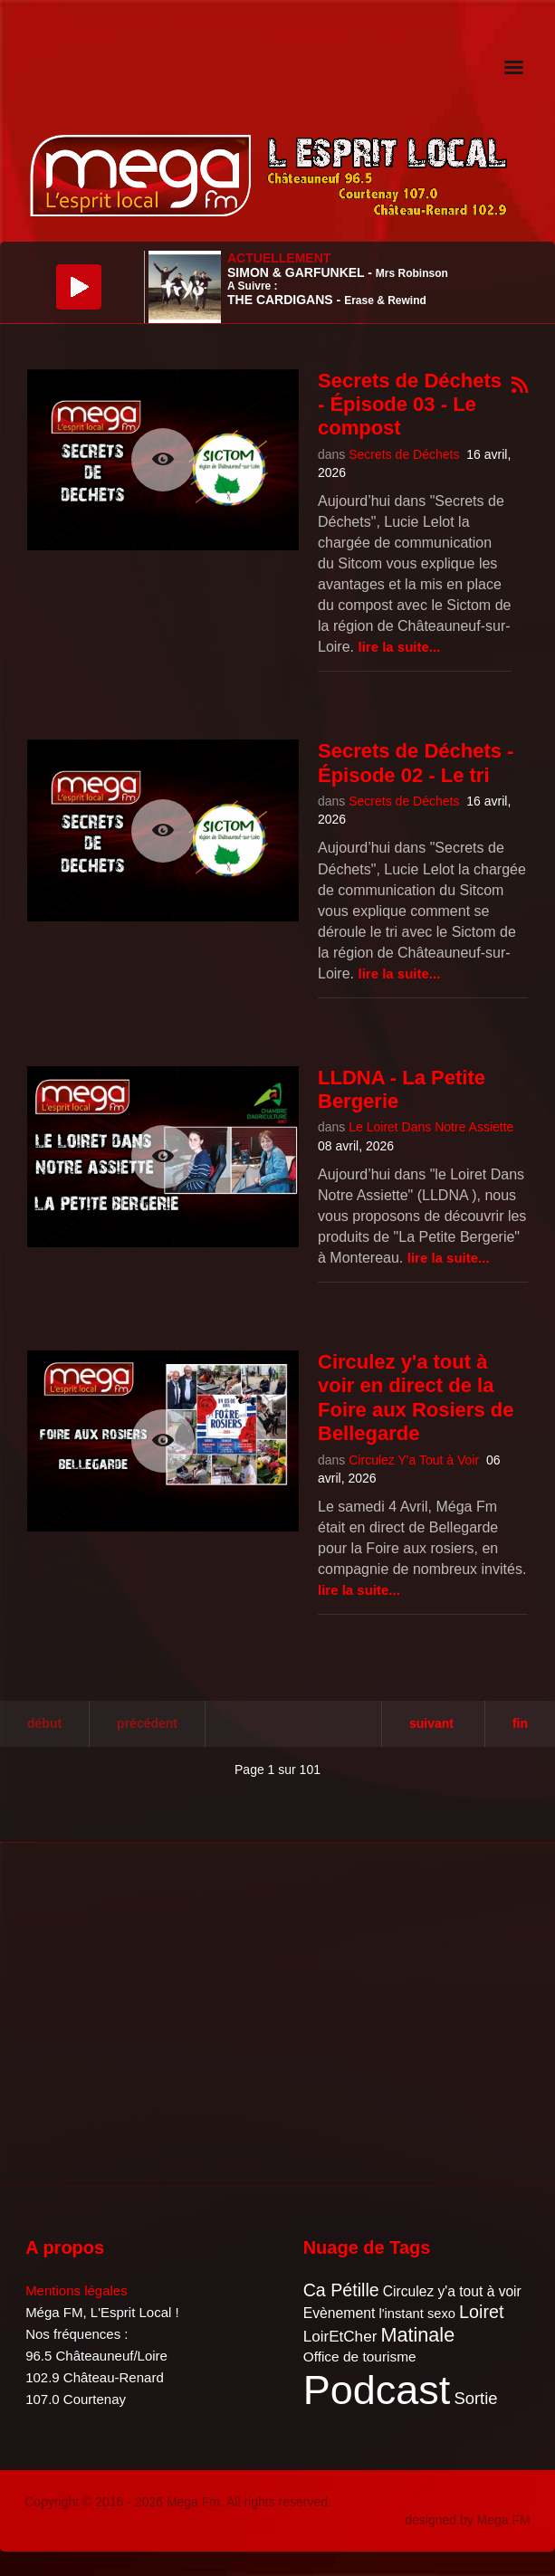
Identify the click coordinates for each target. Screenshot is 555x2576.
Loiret (481, 2312)
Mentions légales (76, 2290)
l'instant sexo (416, 2313)
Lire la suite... (399, 646)
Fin (520, 1723)
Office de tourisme (359, 2356)
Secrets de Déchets (404, 454)
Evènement (339, 2313)
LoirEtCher (340, 2336)
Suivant (431, 1723)
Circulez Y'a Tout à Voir (414, 1460)
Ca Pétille (341, 2290)
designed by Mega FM (468, 2520)
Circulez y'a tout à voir (452, 2291)
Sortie (475, 2398)
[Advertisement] (163, 2010)
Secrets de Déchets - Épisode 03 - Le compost (410, 404)
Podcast (377, 2390)
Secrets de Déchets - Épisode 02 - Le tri (415, 762)
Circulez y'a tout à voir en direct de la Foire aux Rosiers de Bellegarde (415, 1397)
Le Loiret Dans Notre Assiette (431, 1127)
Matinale (418, 2334)
